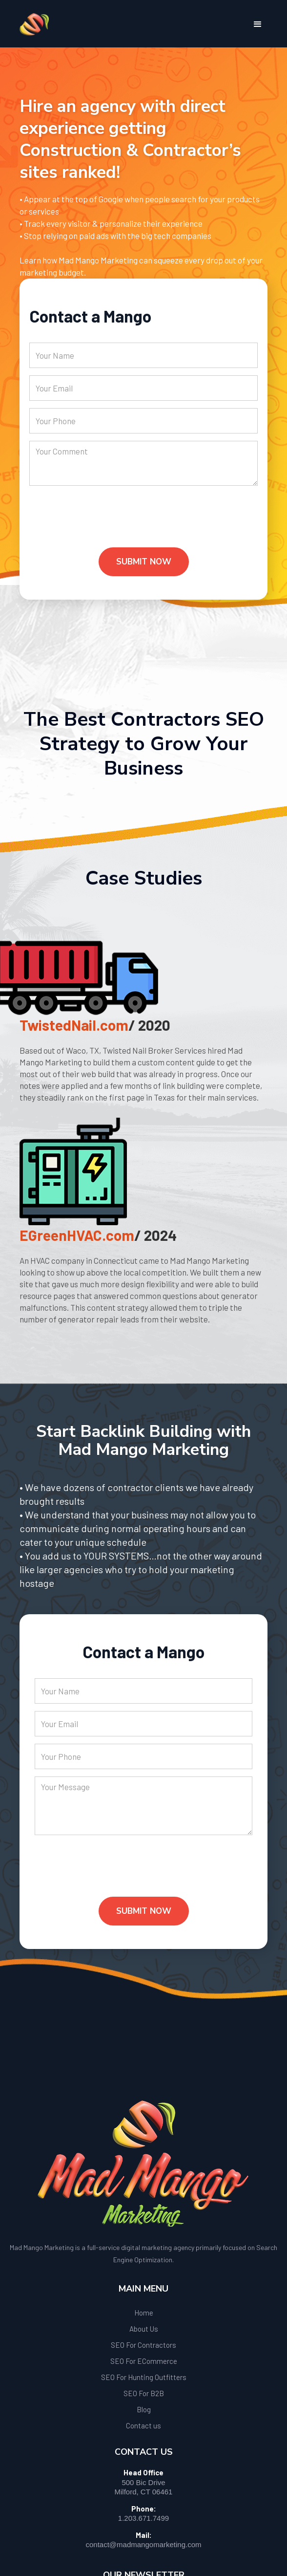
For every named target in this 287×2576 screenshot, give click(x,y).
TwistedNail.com (74, 1025)
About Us (143, 2328)
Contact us (143, 2425)
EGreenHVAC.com (77, 1235)
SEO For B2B (143, 2393)
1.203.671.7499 (143, 2518)
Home (143, 2312)
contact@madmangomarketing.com (144, 2544)
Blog (144, 2409)
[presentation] (103, 524)
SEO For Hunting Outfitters (143, 2377)
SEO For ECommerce (143, 2361)
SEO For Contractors (143, 2344)
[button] (257, 24)
